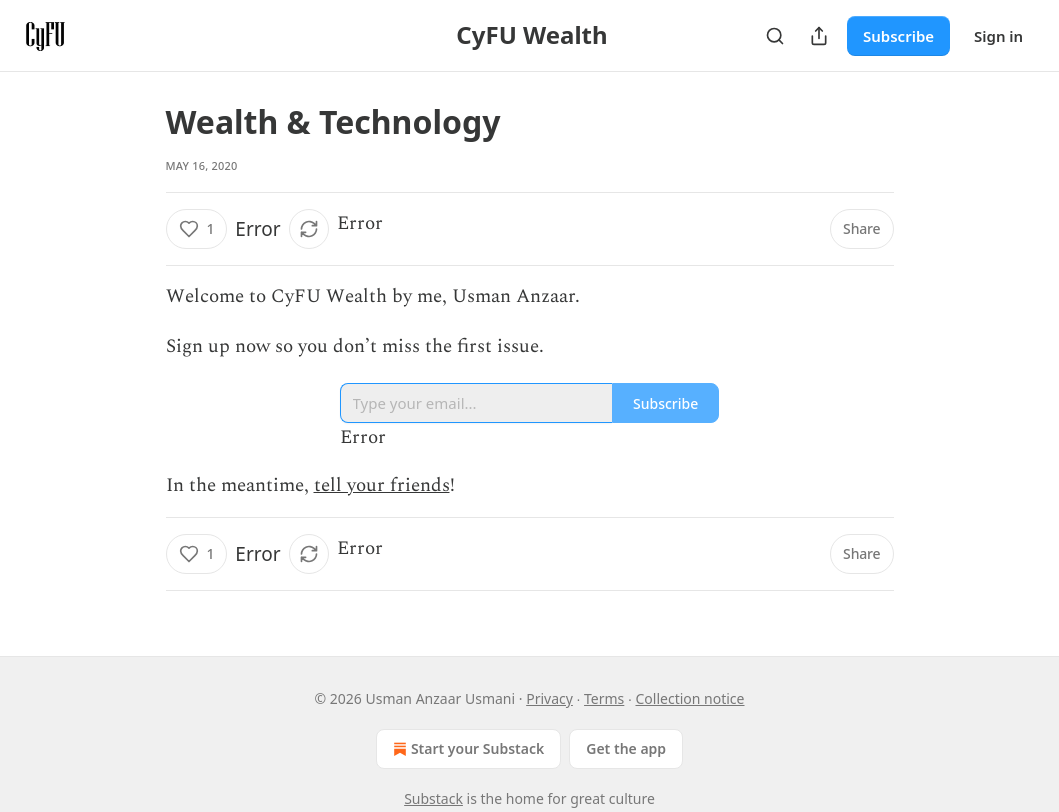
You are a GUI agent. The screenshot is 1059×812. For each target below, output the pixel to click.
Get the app (626, 748)
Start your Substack (466, 749)
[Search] (775, 36)
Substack (433, 798)
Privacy (549, 698)
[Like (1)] (197, 229)
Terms (604, 698)
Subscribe (898, 36)
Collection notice (690, 698)
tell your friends (382, 485)
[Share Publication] (819, 36)
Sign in (998, 36)
